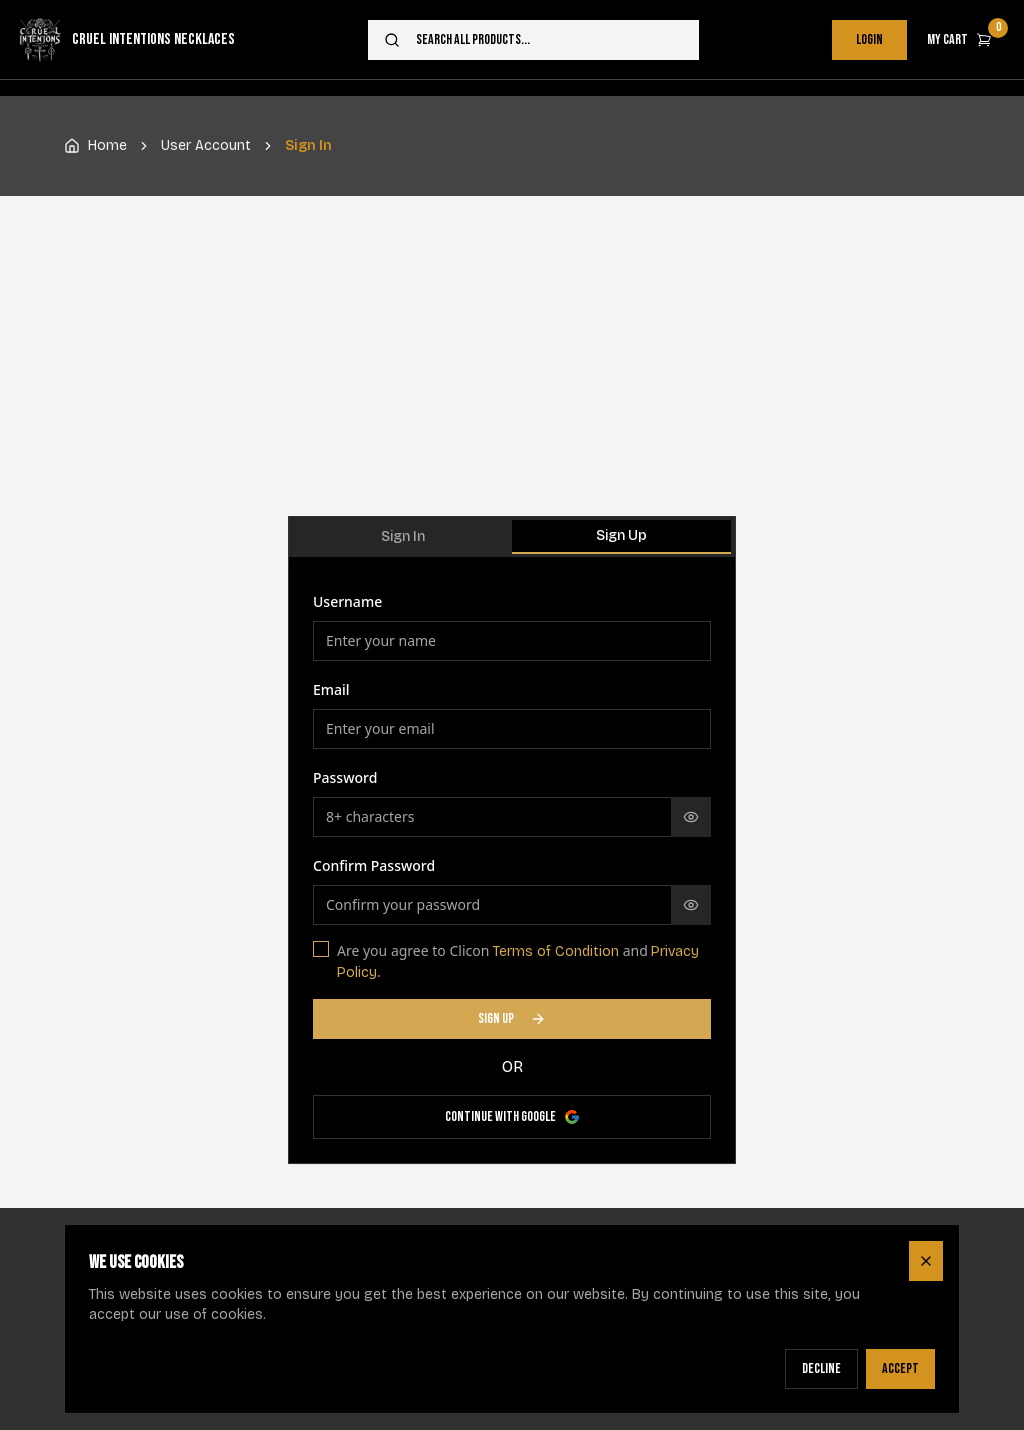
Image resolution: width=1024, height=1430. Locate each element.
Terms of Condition (556, 951)
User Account (206, 145)
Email (331, 689)
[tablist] (512, 537)
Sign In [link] (308, 145)
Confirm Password (374, 865)
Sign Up (621, 535)
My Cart (967, 34)
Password (345, 777)
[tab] (402, 537)
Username (347, 601)
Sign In (403, 536)
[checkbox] (321, 949)
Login (869, 39)
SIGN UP (512, 1018)
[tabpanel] (512, 864)
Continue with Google (512, 1116)
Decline (821, 1368)
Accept (900, 1368)
